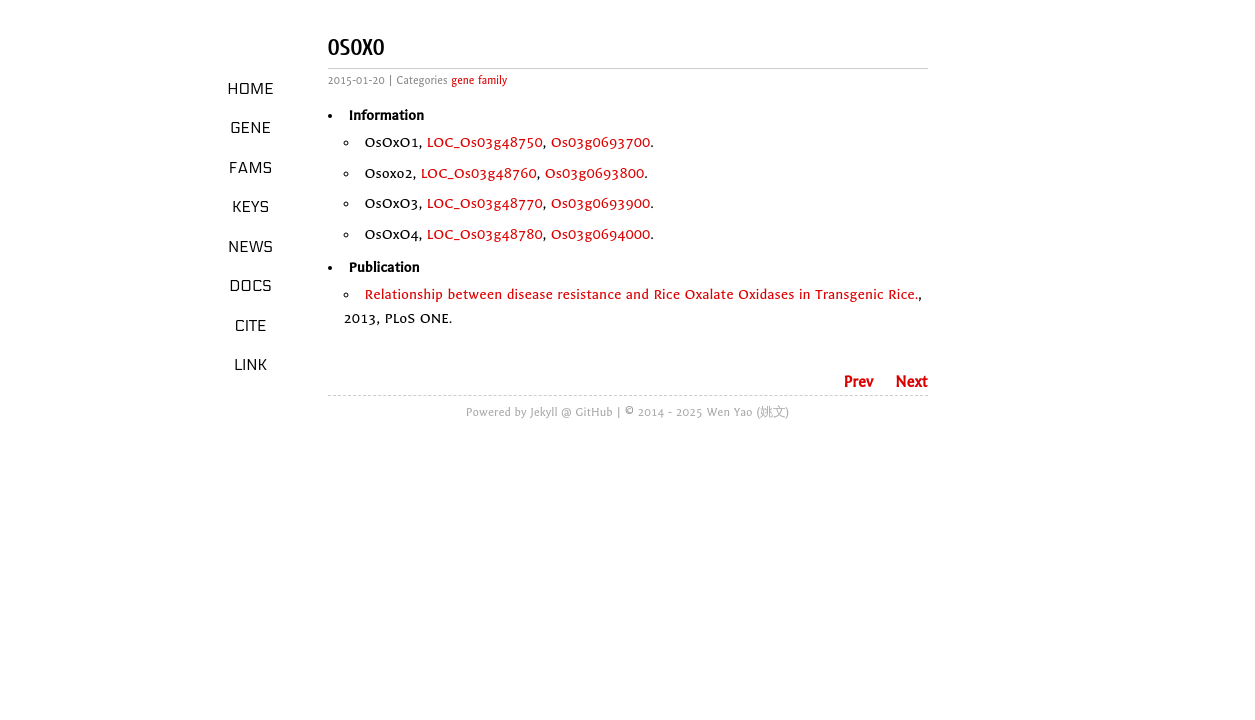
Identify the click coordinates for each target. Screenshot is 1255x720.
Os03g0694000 (601, 234)
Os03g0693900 (601, 203)
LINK (250, 365)
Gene (250, 128)
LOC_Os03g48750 (485, 142)
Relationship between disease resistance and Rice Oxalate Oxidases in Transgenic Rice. (642, 294)
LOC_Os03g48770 (485, 203)
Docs (250, 286)
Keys (250, 207)
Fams (250, 168)
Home (250, 89)
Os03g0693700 (601, 142)
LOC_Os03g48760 (479, 173)
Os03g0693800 (595, 173)
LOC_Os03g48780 (485, 234)
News (250, 247)
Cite (250, 326)
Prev (858, 382)
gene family (479, 80)
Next (911, 382)
